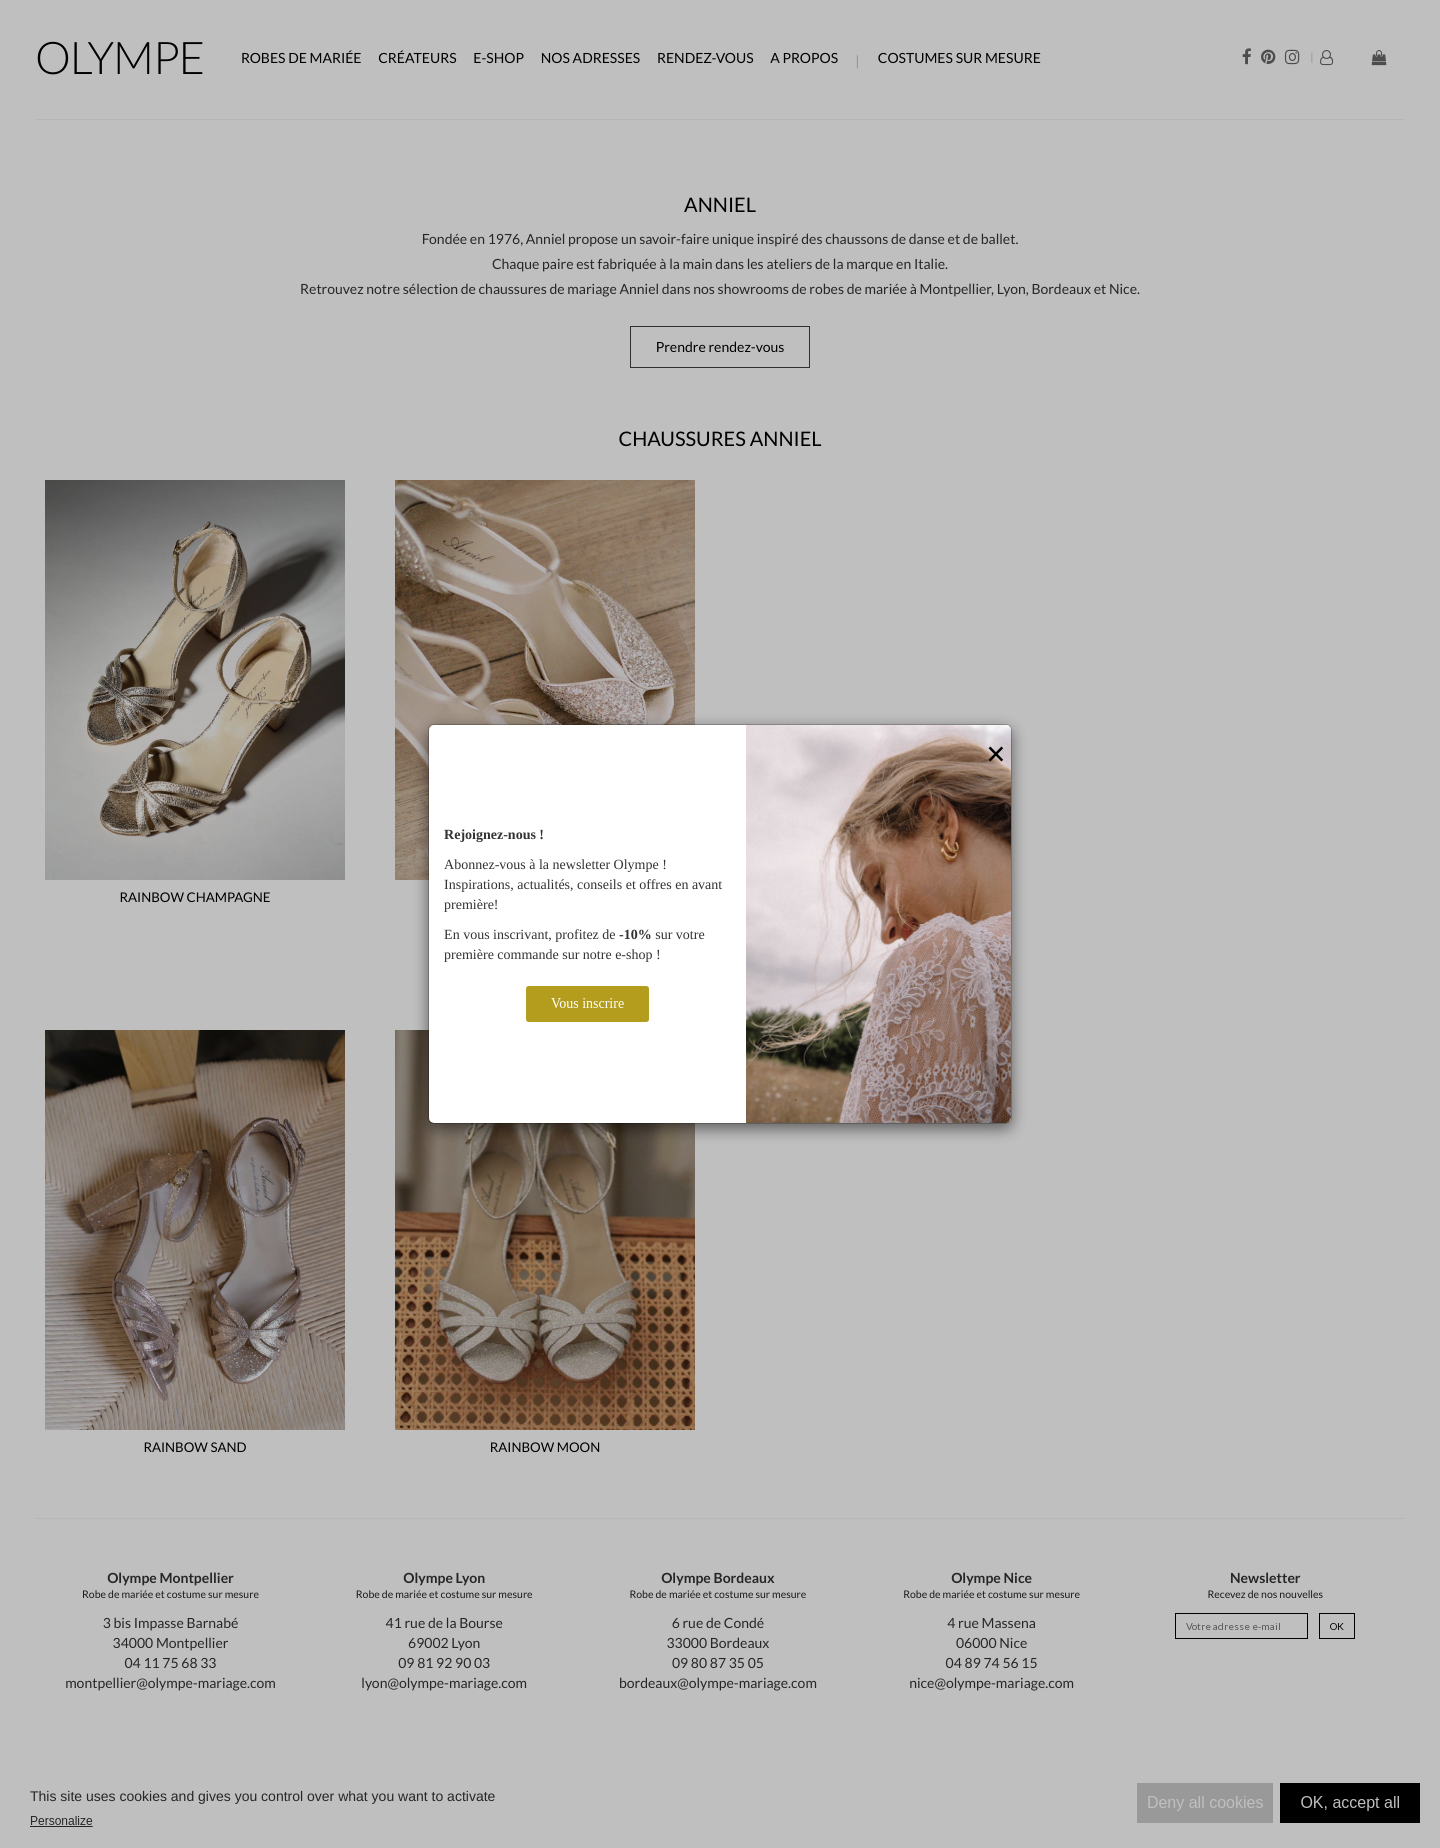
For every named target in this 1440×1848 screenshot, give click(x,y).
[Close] (996, 755)
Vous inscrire (587, 1003)
